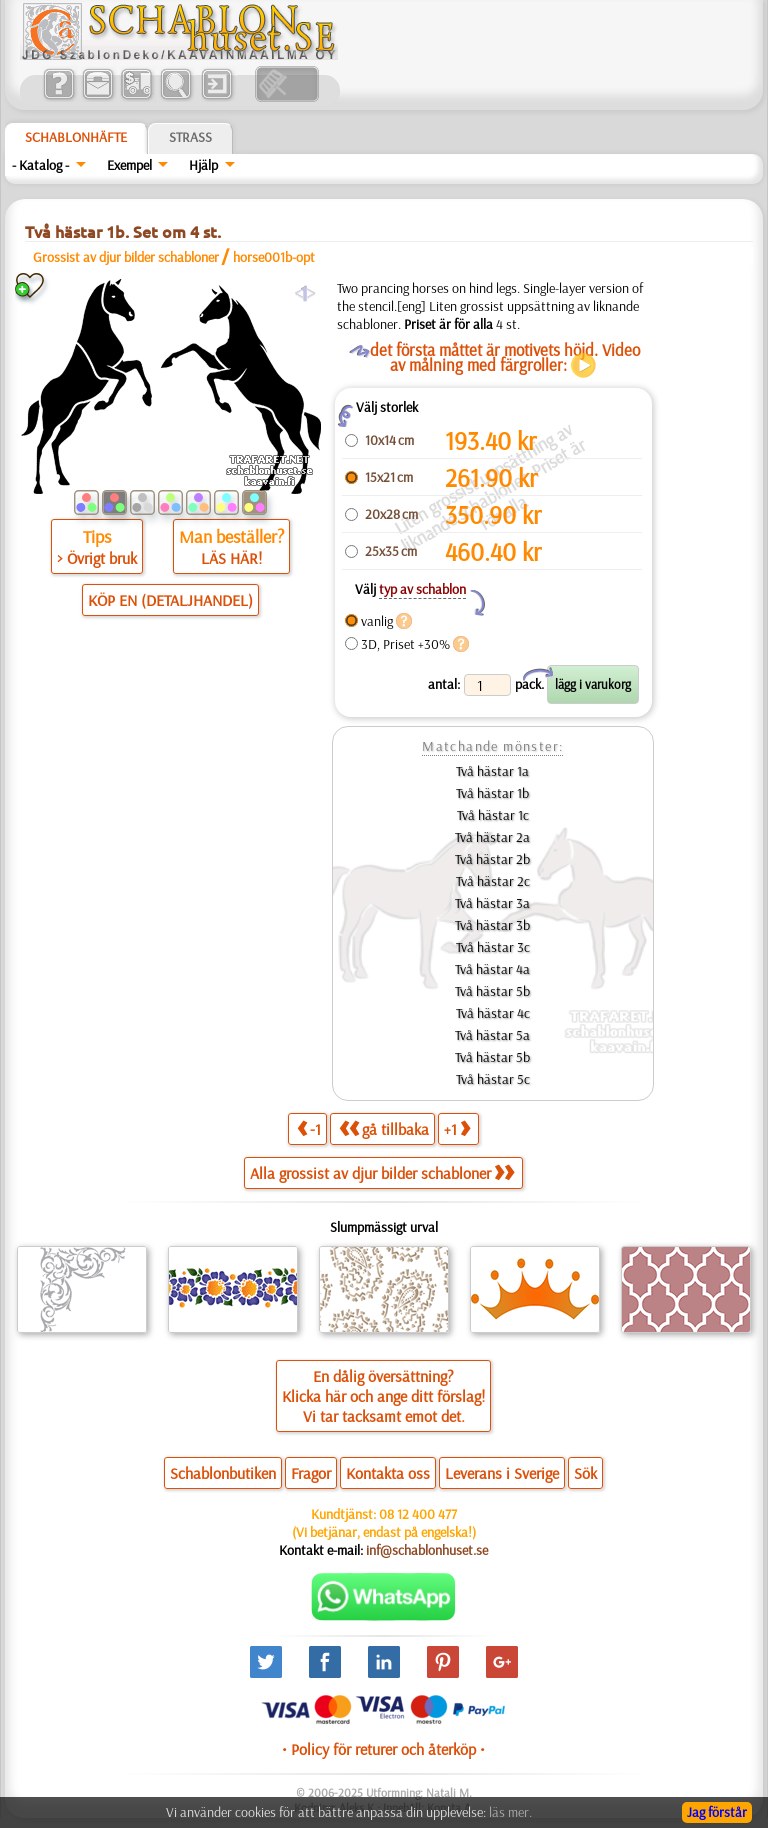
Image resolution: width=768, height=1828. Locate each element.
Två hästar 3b (492, 925)
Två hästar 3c (493, 947)
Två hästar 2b (492, 859)
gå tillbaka (384, 1128)
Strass (190, 137)
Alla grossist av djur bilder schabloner (382, 1173)
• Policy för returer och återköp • (383, 1749)
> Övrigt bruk (97, 558)
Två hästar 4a (492, 969)
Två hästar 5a (492, 1035)
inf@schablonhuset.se (427, 1550)
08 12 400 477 (418, 1514)
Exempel (129, 165)
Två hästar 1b (492, 793)
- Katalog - (40, 165)
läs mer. (510, 1812)
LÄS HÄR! (231, 558)
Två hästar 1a (492, 771)
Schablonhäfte (76, 137)
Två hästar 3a (492, 903)
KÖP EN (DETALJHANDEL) (170, 600)
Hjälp (203, 165)
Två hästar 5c (493, 1079)
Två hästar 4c (493, 1013)
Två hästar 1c (493, 815)
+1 (457, 1128)
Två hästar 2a (492, 837)
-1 (309, 1128)
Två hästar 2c (493, 881)
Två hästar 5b (492, 991)
